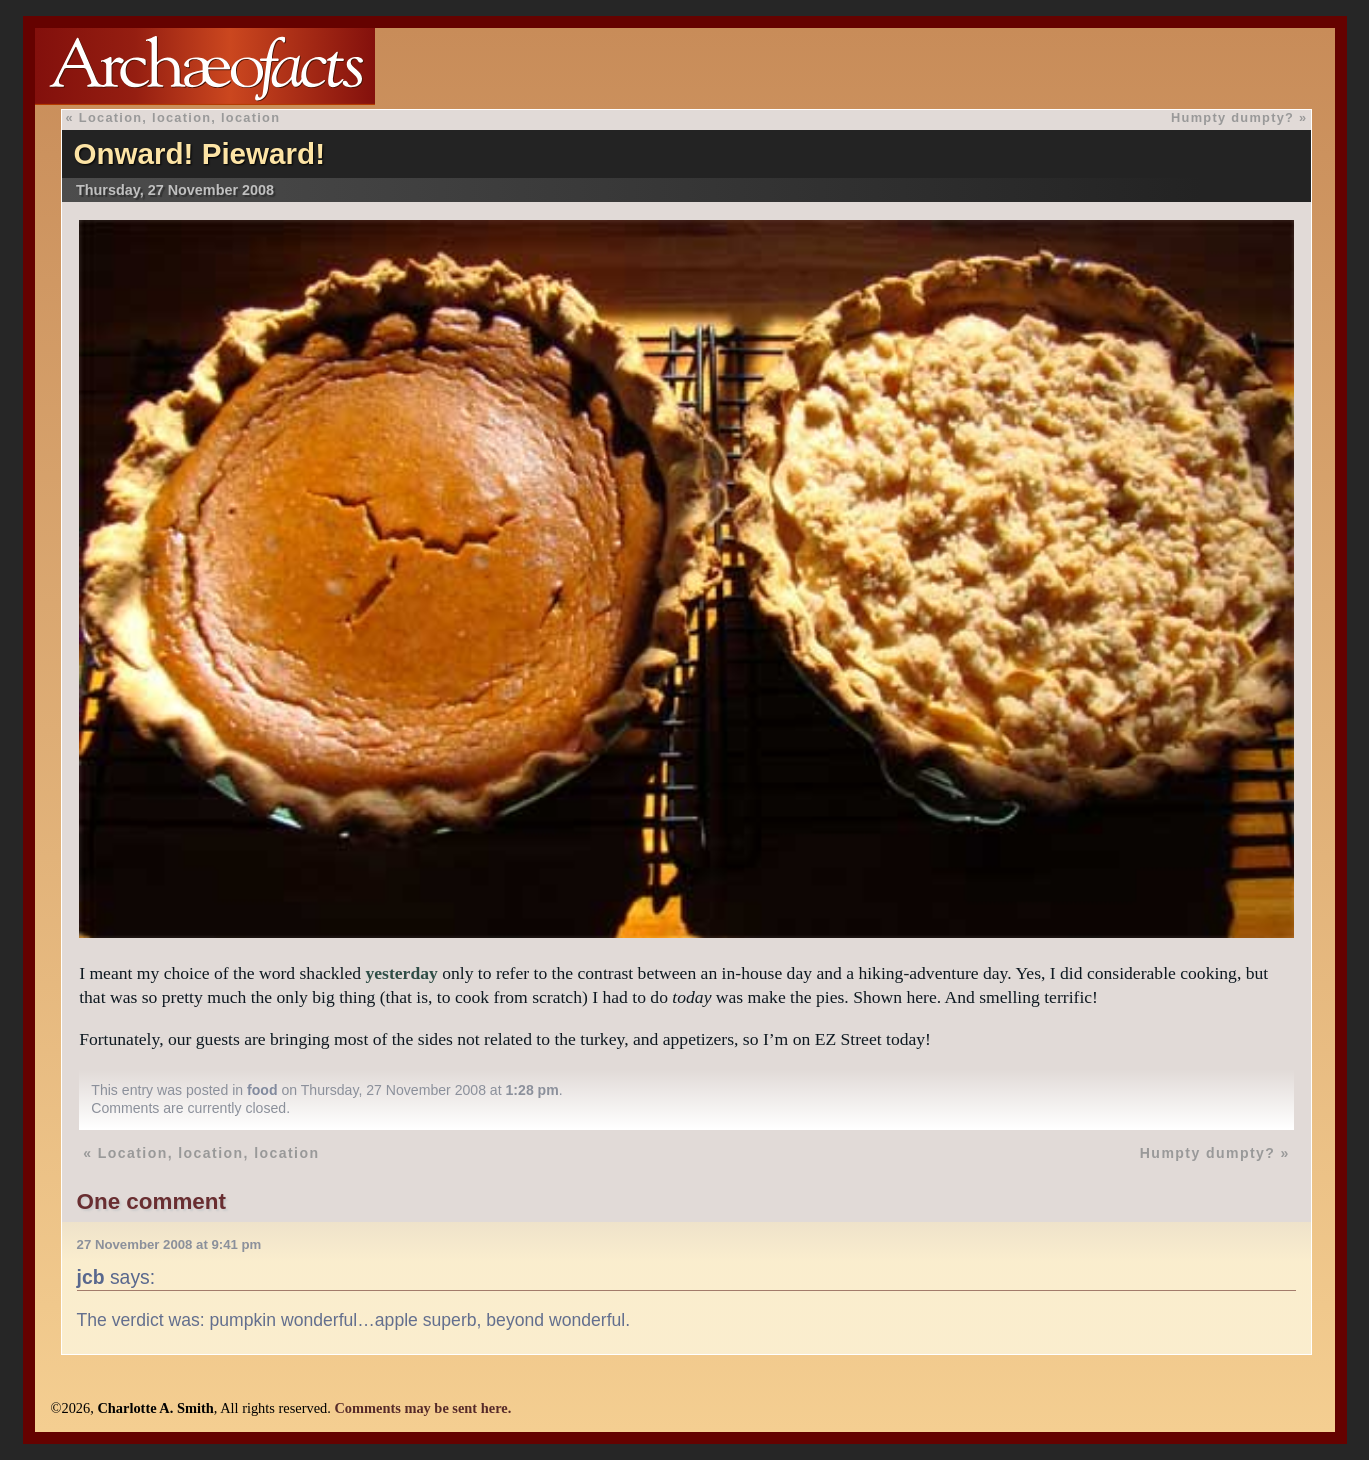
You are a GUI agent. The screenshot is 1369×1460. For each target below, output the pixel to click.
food (262, 1090)
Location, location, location (180, 117)
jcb (91, 1277)
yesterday (401, 973)
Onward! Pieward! (199, 153)
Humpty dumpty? (1232, 117)
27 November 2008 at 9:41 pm (169, 1244)
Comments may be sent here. (422, 1408)
